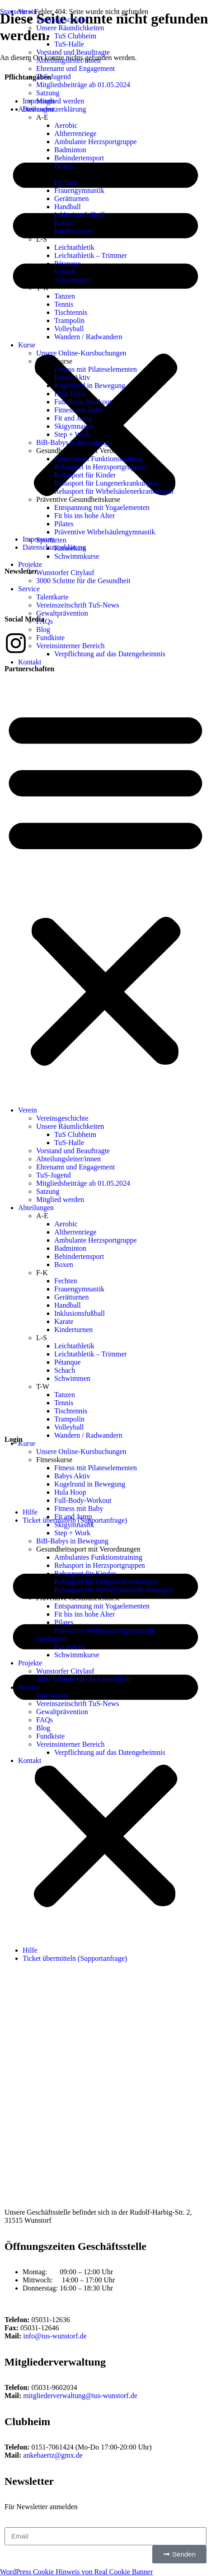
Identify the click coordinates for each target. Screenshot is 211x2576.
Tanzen (64, 296)
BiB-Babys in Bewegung (72, 442)
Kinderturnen (73, 231)
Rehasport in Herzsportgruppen (99, 467)
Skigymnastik (74, 426)
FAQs (44, 621)
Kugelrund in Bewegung (89, 385)
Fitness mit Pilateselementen (95, 369)
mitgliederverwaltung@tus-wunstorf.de (80, 2395)
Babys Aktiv (72, 377)
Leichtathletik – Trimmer (90, 255)
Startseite (13, 11)
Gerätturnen (71, 198)
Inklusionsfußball (79, 215)
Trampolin (69, 320)
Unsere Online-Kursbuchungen (81, 353)
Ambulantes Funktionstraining (98, 459)
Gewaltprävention (62, 613)
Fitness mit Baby (78, 410)
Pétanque (67, 263)
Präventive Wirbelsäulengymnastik (104, 532)
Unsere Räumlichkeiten (70, 28)
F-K (42, 174)
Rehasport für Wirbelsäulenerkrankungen (113, 491)
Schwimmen (72, 280)
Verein (27, 1110)
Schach (64, 272)
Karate (64, 223)
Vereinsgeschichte (62, 1118)
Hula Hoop (70, 393)
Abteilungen (36, 109)
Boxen (63, 166)
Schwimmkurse (76, 556)
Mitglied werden (60, 101)
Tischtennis (70, 312)
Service (29, 589)
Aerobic (66, 125)
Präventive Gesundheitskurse (78, 499)
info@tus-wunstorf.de (55, 2336)
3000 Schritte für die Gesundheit (83, 580)
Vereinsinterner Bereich (70, 646)
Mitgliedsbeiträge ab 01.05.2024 (83, 85)
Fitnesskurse (54, 361)
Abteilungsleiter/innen (68, 60)
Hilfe (30, 1950)
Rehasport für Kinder (85, 475)
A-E (42, 117)
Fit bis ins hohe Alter (84, 515)
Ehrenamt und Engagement (75, 68)
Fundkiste (50, 637)
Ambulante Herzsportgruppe (95, 141)
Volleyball (69, 328)
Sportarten (51, 540)
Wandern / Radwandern (88, 337)
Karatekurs (70, 548)
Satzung (48, 93)
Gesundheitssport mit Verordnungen (88, 450)
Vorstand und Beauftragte (73, 52)
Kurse (26, 345)
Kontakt (30, 662)
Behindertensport (79, 158)
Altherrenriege (75, 133)
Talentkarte (52, 597)
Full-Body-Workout (83, 402)
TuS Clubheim (75, 36)
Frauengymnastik (79, 190)
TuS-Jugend (53, 76)
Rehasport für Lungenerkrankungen (105, 483)
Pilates (64, 524)
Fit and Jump (73, 418)
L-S (41, 239)
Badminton (70, 150)
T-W (42, 288)
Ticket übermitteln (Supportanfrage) (75, 1958)
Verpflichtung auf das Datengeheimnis (109, 654)
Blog (43, 629)
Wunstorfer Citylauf (65, 572)
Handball (67, 206)
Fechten (65, 182)
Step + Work (72, 434)
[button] (105, 886)
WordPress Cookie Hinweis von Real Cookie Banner (76, 2572)
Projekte (30, 564)
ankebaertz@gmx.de (53, 2455)
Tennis (63, 304)
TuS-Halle (69, 44)
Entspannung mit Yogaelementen (102, 507)
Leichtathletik (74, 247)
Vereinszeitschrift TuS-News (77, 605)
